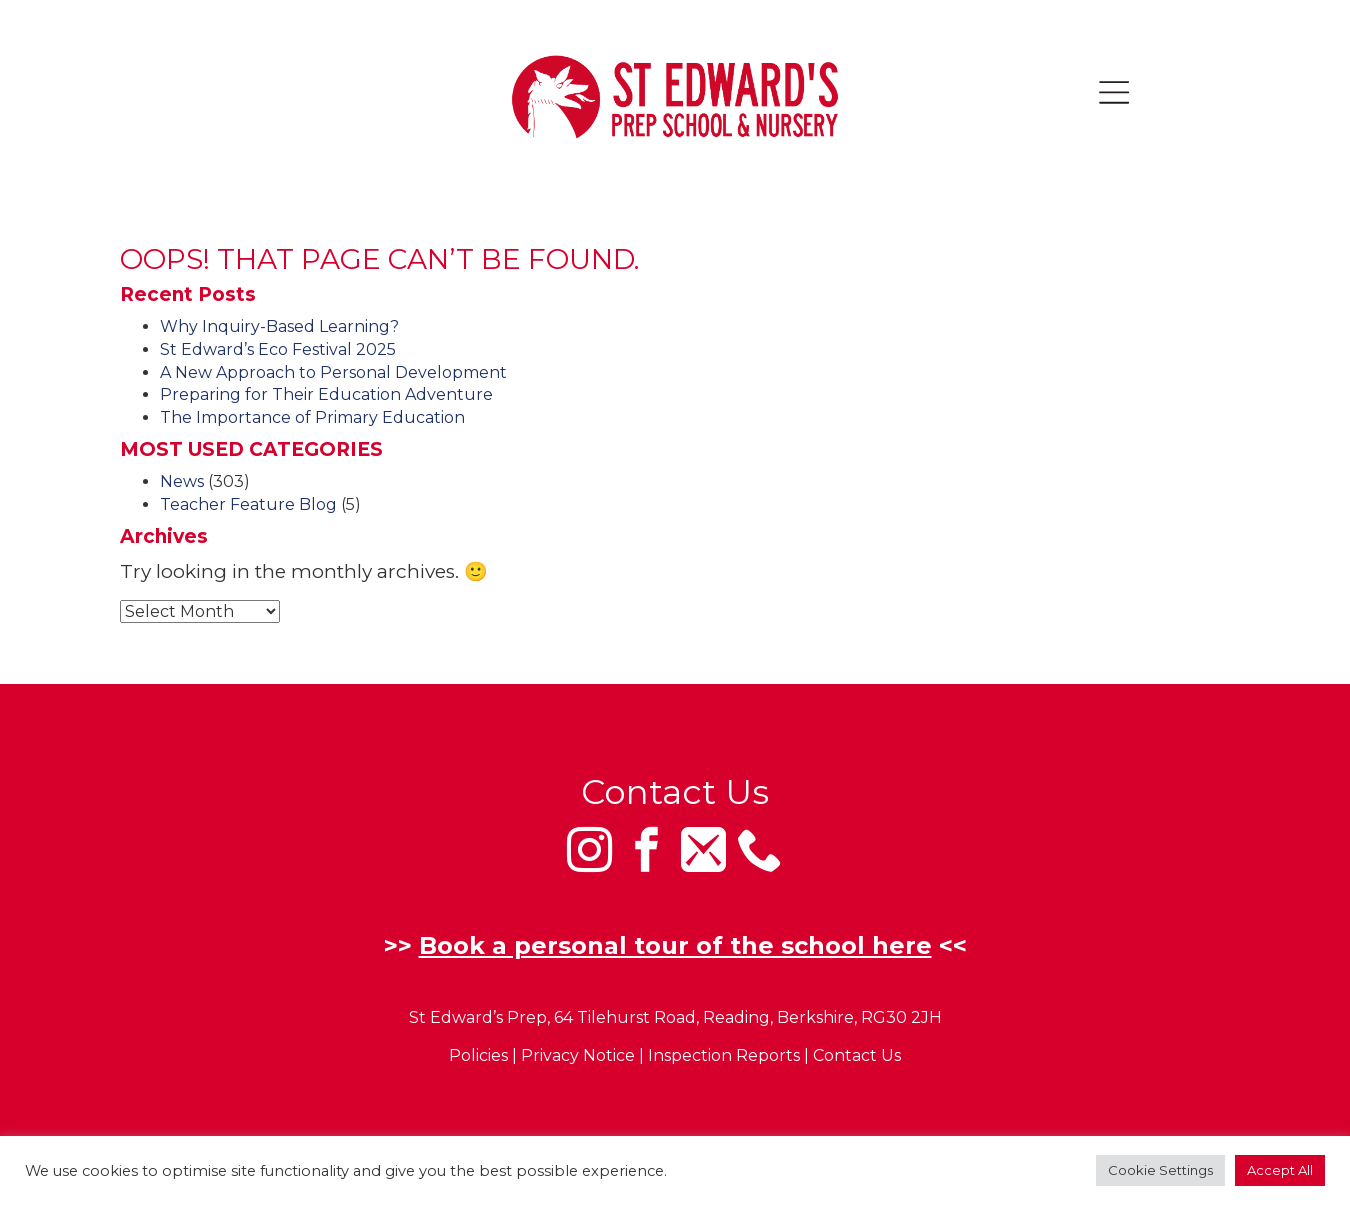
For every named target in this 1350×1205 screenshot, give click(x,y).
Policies (478, 1056)
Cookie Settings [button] (1160, 1170)
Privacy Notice (578, 1056)
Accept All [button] (1280, 1170)
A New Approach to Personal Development (333, 372)
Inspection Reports (724, 1056)
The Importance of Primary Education (312, 417)
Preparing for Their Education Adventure (326, 394)
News (182, 481)
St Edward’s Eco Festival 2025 (278, 349)
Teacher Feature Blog (248, 504)
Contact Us (857, 1056)
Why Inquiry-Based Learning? (279, 326)
